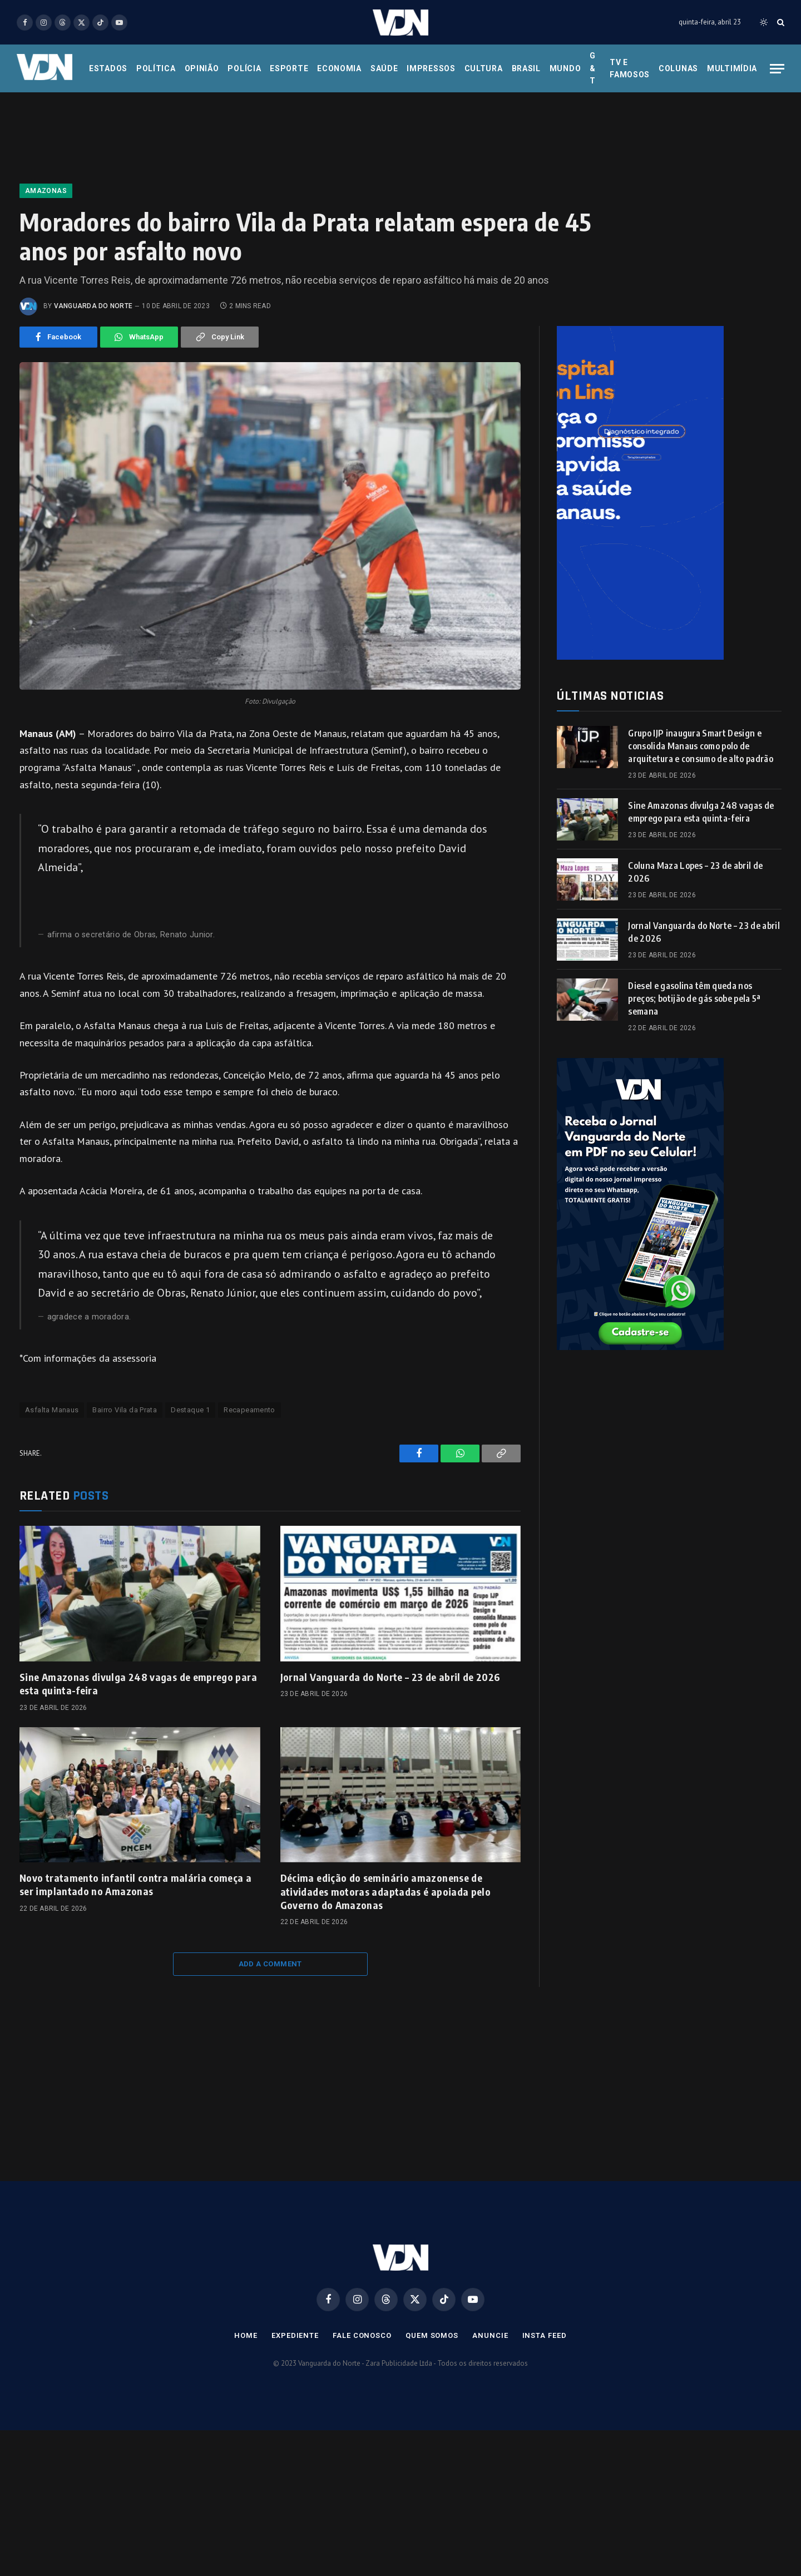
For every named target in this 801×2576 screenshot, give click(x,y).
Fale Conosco (362, 2335)
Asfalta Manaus (51, 1410)
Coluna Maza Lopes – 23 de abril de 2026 (695, 872)
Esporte (289, 68)
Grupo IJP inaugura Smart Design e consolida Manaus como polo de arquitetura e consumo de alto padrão (700, 746)
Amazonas (46, 191)
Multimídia (732, 68)
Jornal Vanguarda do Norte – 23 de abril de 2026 (390, 1676)
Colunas (678, 68)
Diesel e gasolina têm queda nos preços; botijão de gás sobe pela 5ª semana (694, 998)
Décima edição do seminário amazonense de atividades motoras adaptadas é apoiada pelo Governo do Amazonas (385, 1891)
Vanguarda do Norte (93, 306)
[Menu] (777, 68)
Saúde (384, 68)
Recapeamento (249, 1410)
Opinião (202, 68)
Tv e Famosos (630, 68)
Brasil (526, 68)
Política (156, 68)
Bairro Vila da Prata (124, 1410)
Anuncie (490, 2335)
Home (246, 2335)
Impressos (431, 68)
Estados (108, 68)
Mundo (565, 68)
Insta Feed (544, 2335)
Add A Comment (270, 1964)
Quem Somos (432, 2335)
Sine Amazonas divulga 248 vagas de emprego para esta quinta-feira (138, 1683)
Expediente (295, 2335)
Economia (339, 68)
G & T (593, 68)
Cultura (483, 68)
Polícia (244, 68)
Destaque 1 (190, 1410)
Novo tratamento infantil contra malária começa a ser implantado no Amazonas (135, 1884)
